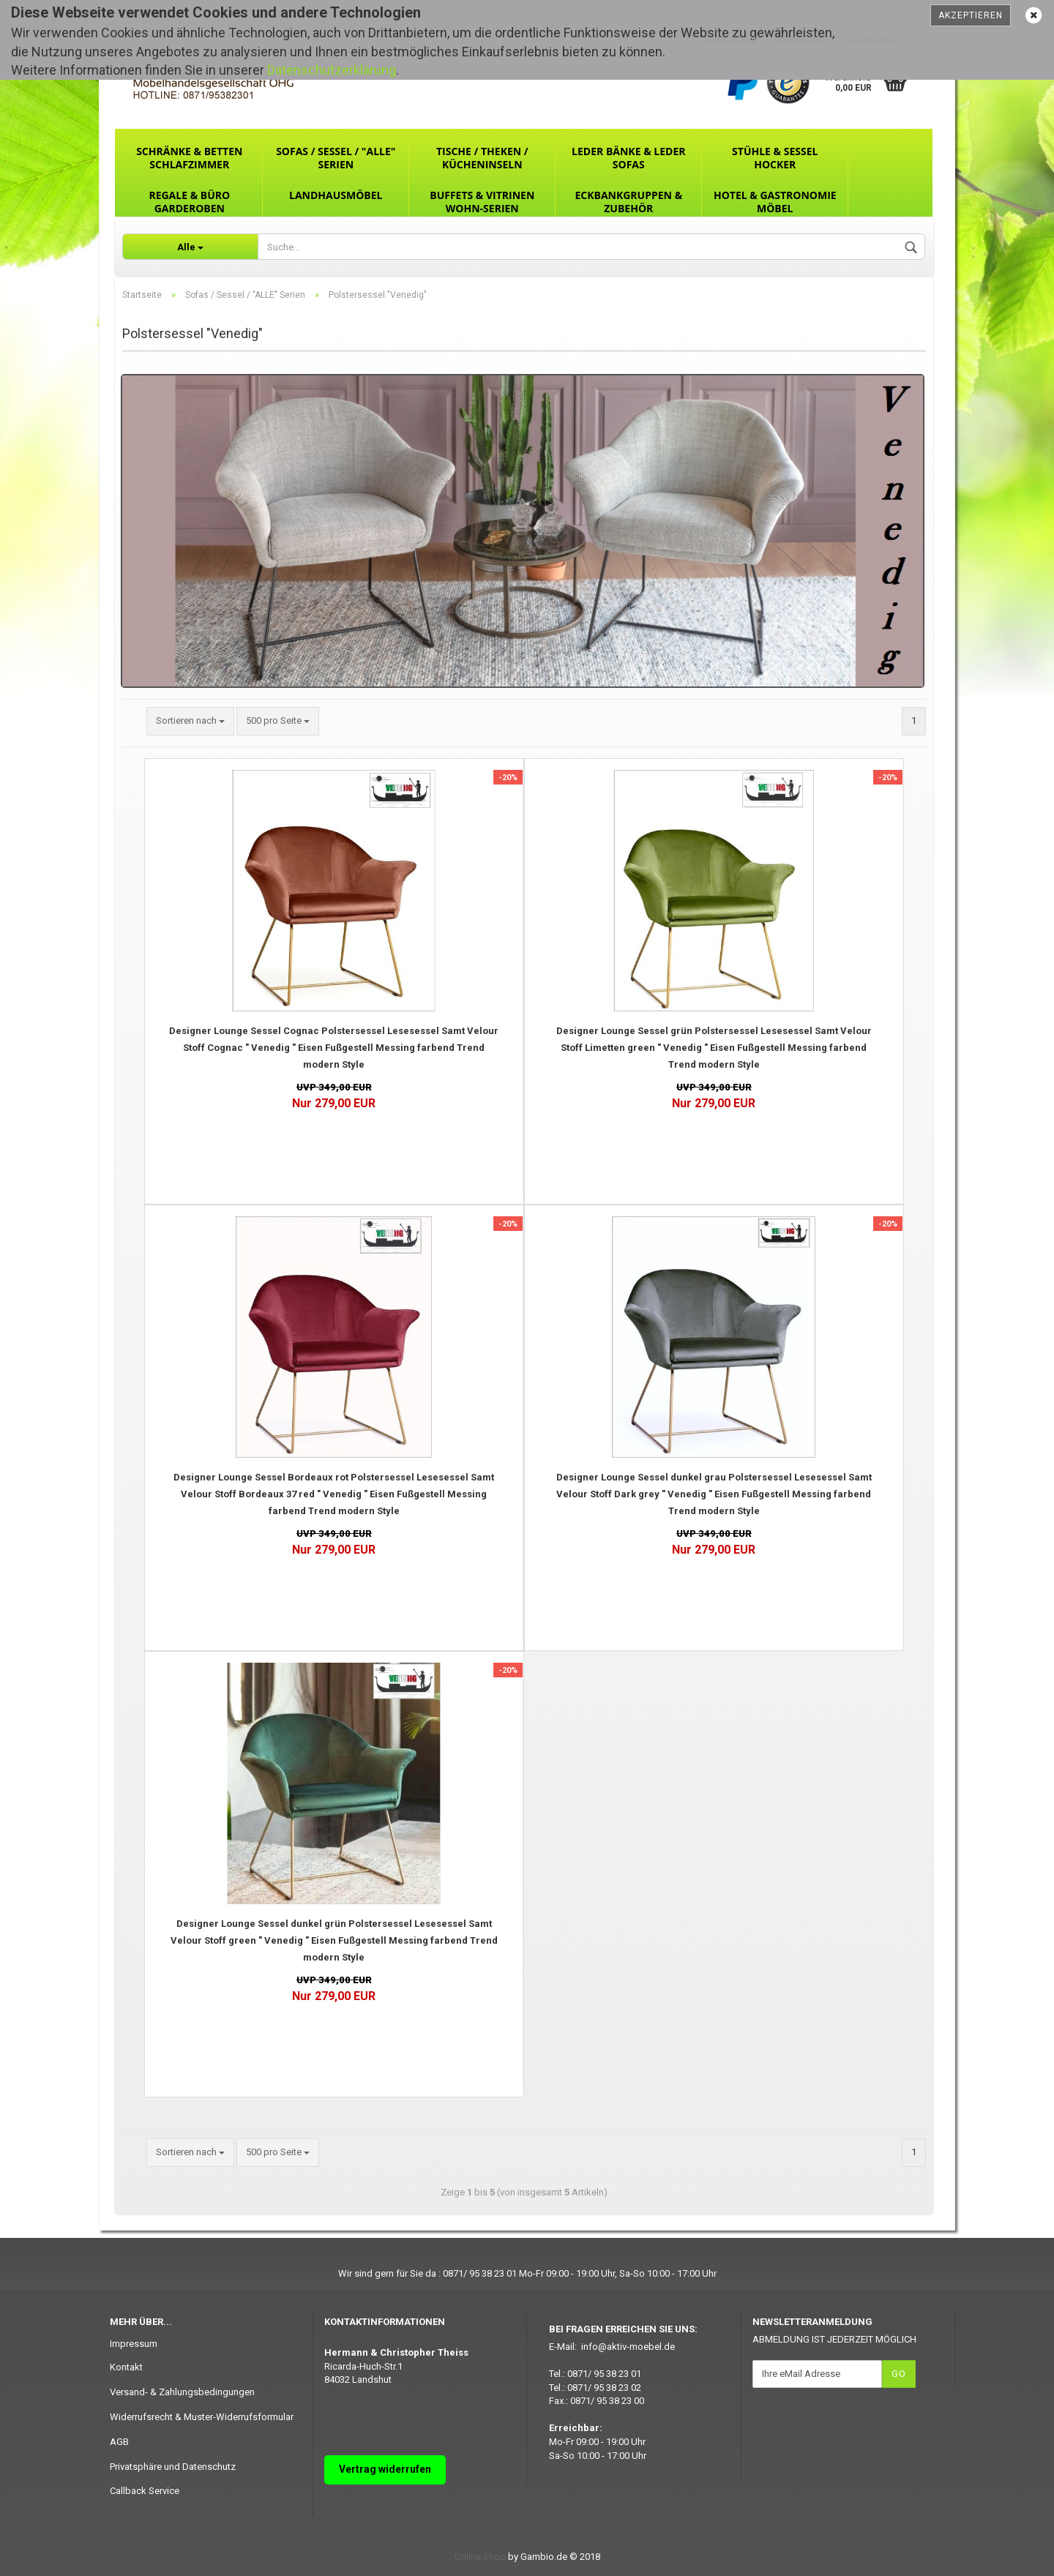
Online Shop (480, 2556)
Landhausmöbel (335, 195)
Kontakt (126, 2367)
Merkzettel (872, 41)
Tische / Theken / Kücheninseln (482, 157)
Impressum (133, 2343)
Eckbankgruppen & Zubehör (628, 201)
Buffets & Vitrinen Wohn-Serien (482, 201)
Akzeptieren (970, 15)
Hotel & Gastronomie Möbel (775, 201)
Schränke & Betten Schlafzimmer (189, 157)
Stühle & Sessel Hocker (775, 157)
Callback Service (144, 2490)
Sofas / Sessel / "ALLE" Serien (335, 157)
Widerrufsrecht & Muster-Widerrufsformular (202, 2416)
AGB (119, 2441)
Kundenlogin (803, 41)
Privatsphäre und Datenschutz (173, 2466)
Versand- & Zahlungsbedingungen (182, 2391)
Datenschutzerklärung (331, 70)
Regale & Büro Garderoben (189, 201)
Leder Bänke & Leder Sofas (628, 157)
